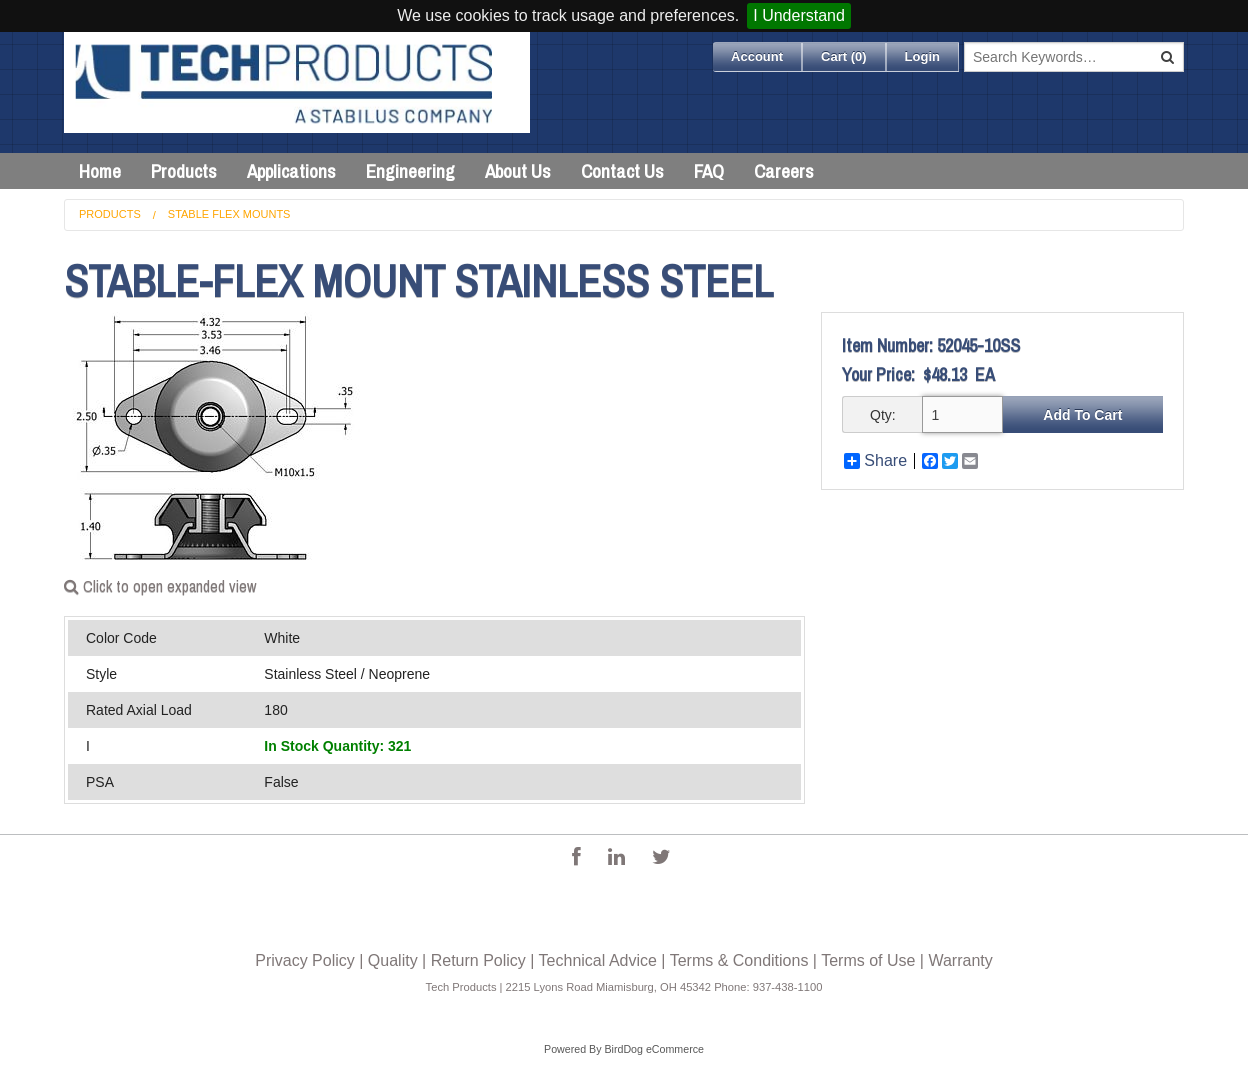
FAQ (709, 171)
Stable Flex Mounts (229, 214)
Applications (291, 171)
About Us (518, 171)
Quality (393, 960)
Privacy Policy (305, 960)
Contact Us (622, 171)
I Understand (799, 15)
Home (100, 171)
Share (875, 461)
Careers (784, 171)
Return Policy (478, 960)
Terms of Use (868, 960)
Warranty (960, 960)
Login (922, 56)
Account (757, 56)
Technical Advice (598, 960)
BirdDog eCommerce (654, 1049)
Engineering (410, 171)
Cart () (844, 56)
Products (184, 171)
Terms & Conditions (739, 960)
